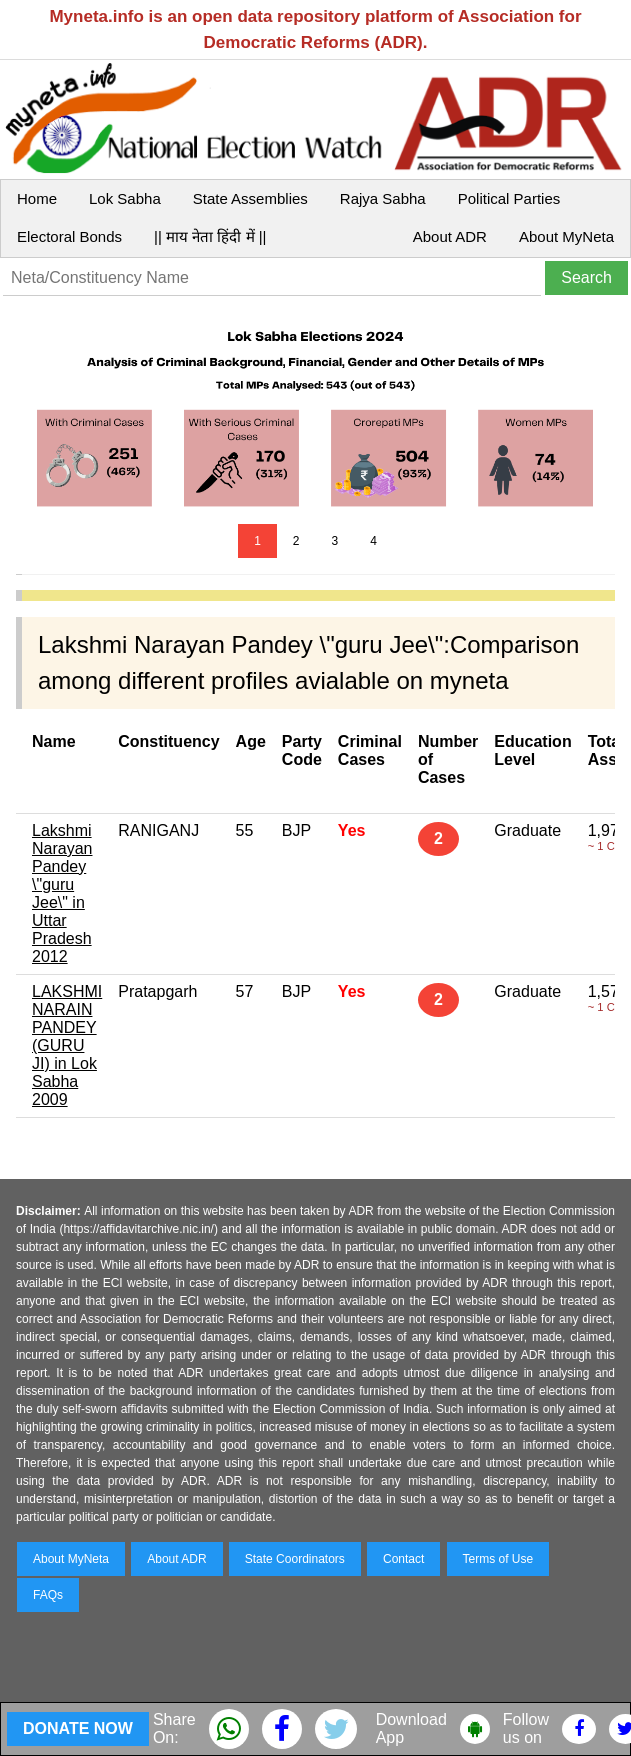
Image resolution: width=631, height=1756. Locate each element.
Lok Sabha (125, 198)
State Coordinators (295, 1559)
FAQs (48, 1595)
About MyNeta (566, 236)
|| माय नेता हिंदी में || (210, 236)
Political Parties (509, 198)
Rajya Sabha (383, 198)
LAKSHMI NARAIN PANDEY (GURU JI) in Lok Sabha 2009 (67, 1045)
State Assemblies (250, 198)
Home (37, 198)
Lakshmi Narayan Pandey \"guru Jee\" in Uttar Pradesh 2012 (62, 893)
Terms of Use (498, 1559)
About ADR (450, 236)
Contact (403, 1559)
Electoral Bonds (69, 236)
